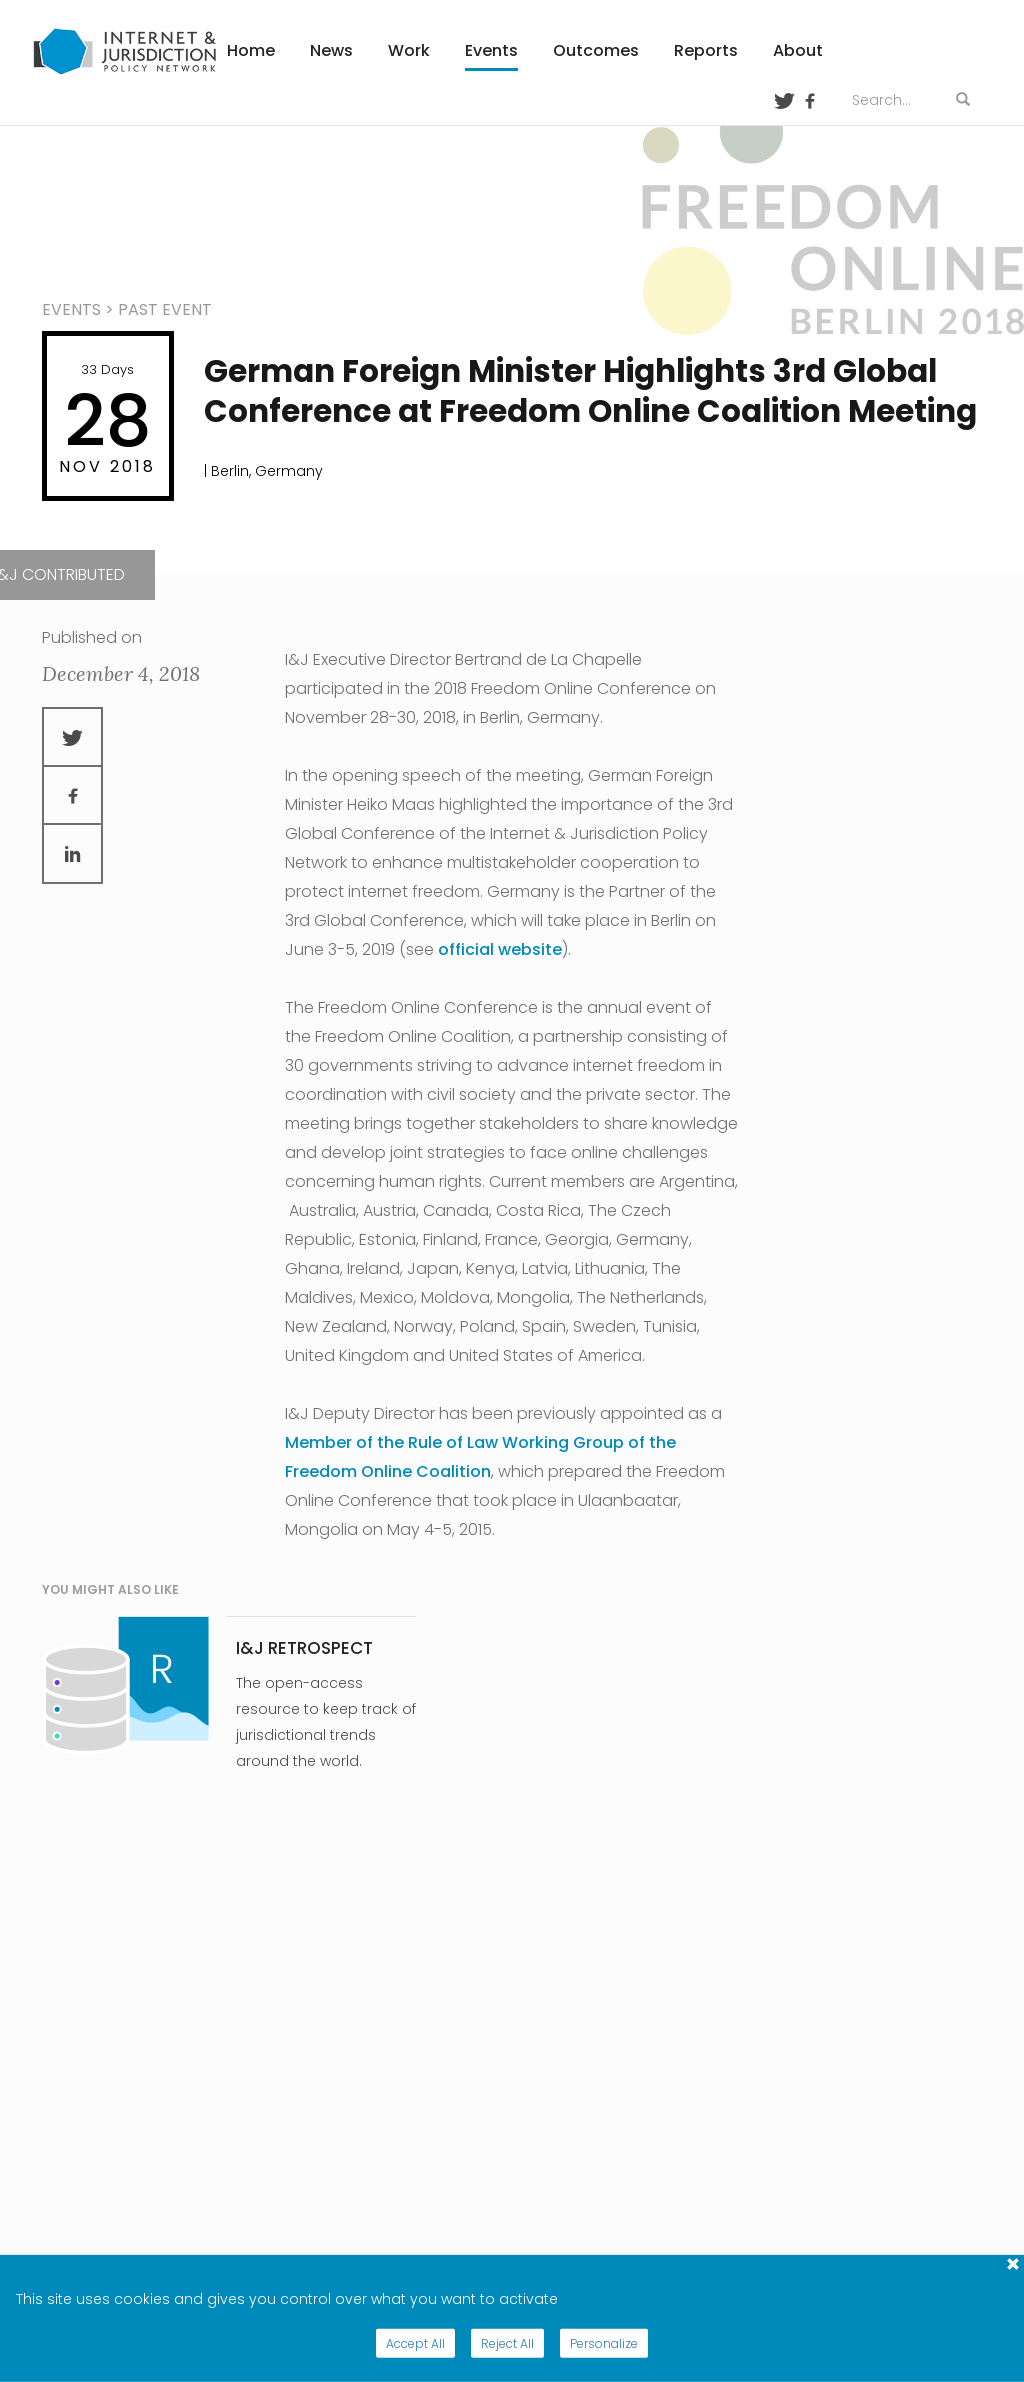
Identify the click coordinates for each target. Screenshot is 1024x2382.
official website (500, 949)
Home (251, 50)
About (798, 50)
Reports (706, 50)
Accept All (415, 2343)
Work (409, 50)
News (331, 50)
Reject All (507, 2343)
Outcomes (596, 50)
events (71, 309)
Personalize (604, 2343)
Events (491, 50)
